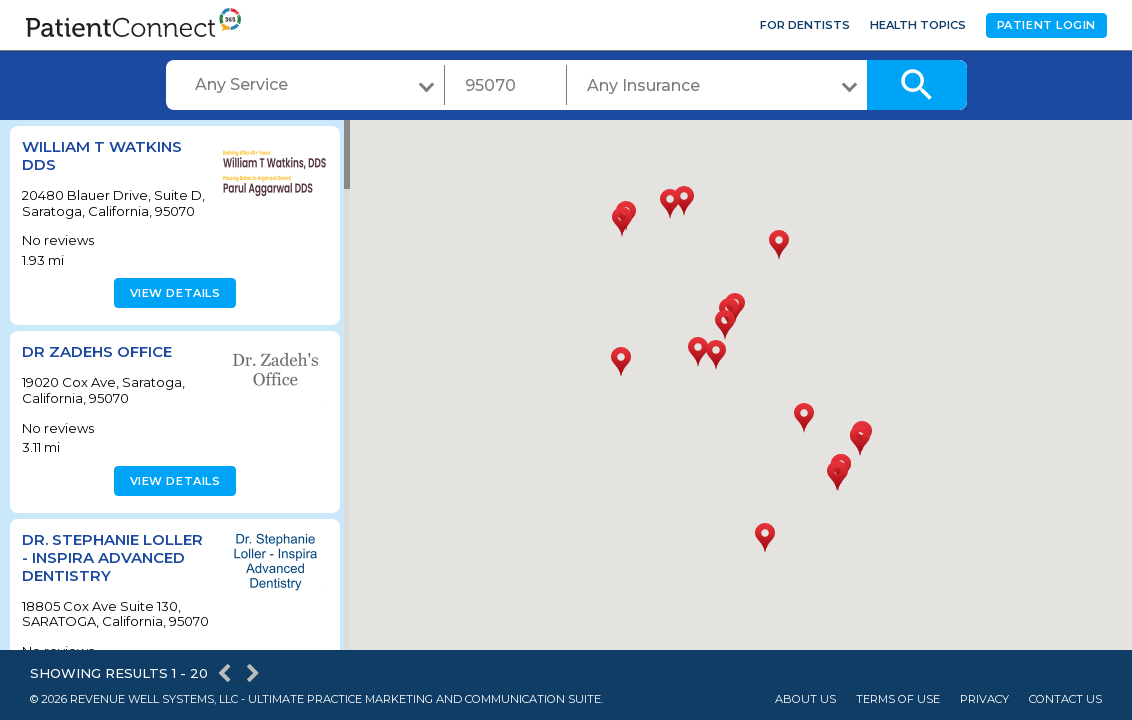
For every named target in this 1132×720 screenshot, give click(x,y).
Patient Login (1046, 25)
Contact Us (1065, 699)
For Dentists (805, 25)
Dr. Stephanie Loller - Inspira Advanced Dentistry (112, 557)
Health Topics (918, 25)
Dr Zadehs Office (97, 351)
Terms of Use (898, 699)
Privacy (984, 699)
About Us (805, 699)
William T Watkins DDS (102, 155)
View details (172, 293)
